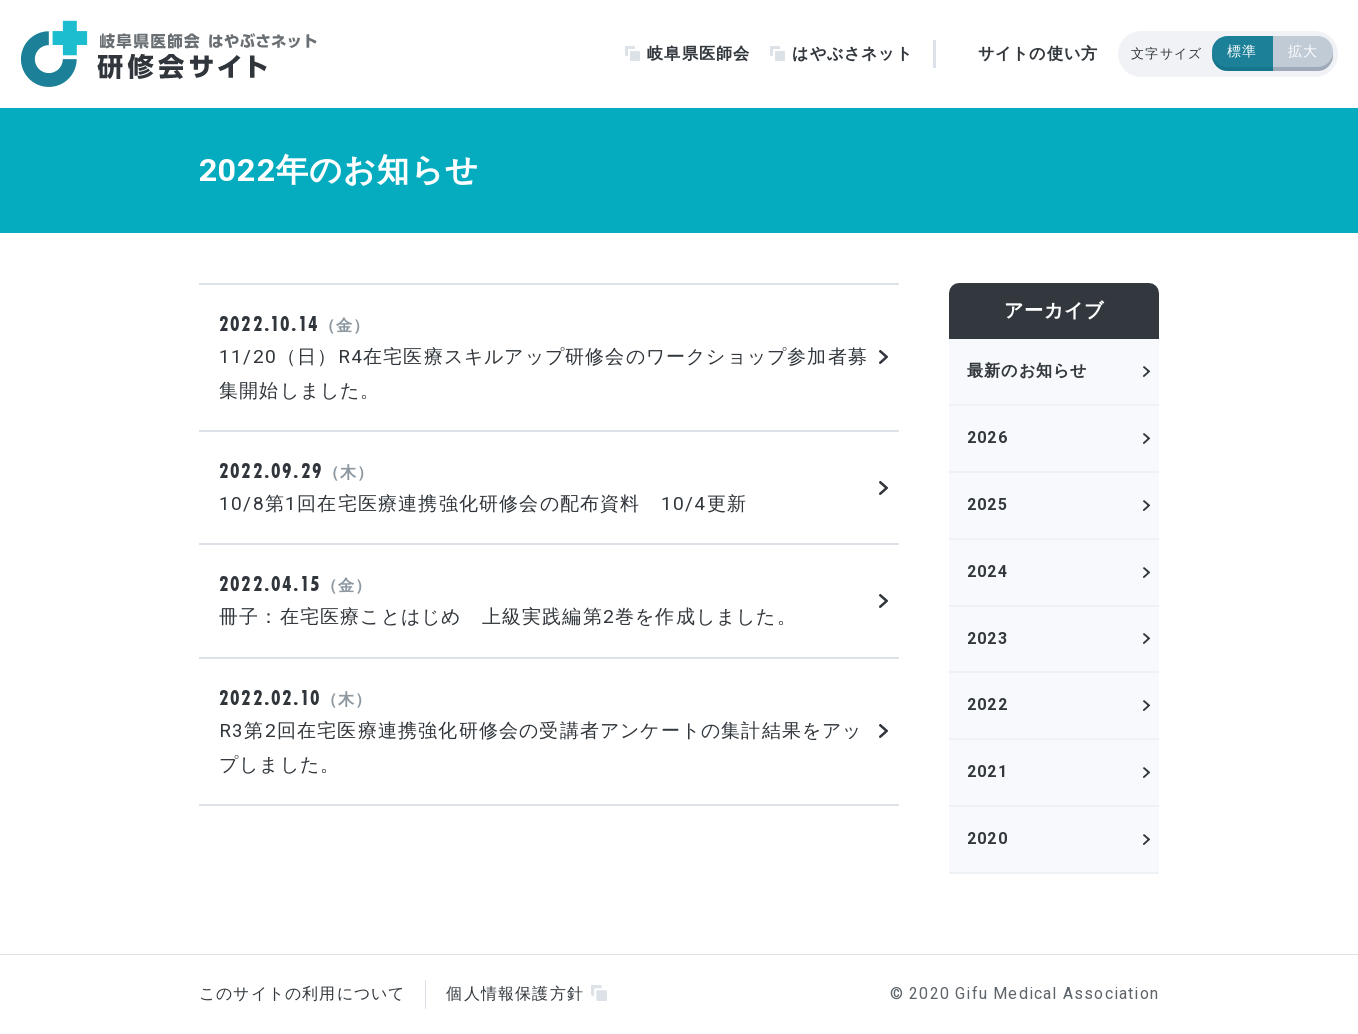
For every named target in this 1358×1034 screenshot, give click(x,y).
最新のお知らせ (1027, 370)
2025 (987, 504)
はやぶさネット (852, 53)
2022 (987, 704)
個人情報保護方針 (515, 993)
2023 (987, 638)
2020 (987, 838)
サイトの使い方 (1038, 53)
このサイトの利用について (302, 993)
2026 (987, 437)
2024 (987, 571)
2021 (987, 771)
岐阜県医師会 (698, 53)
